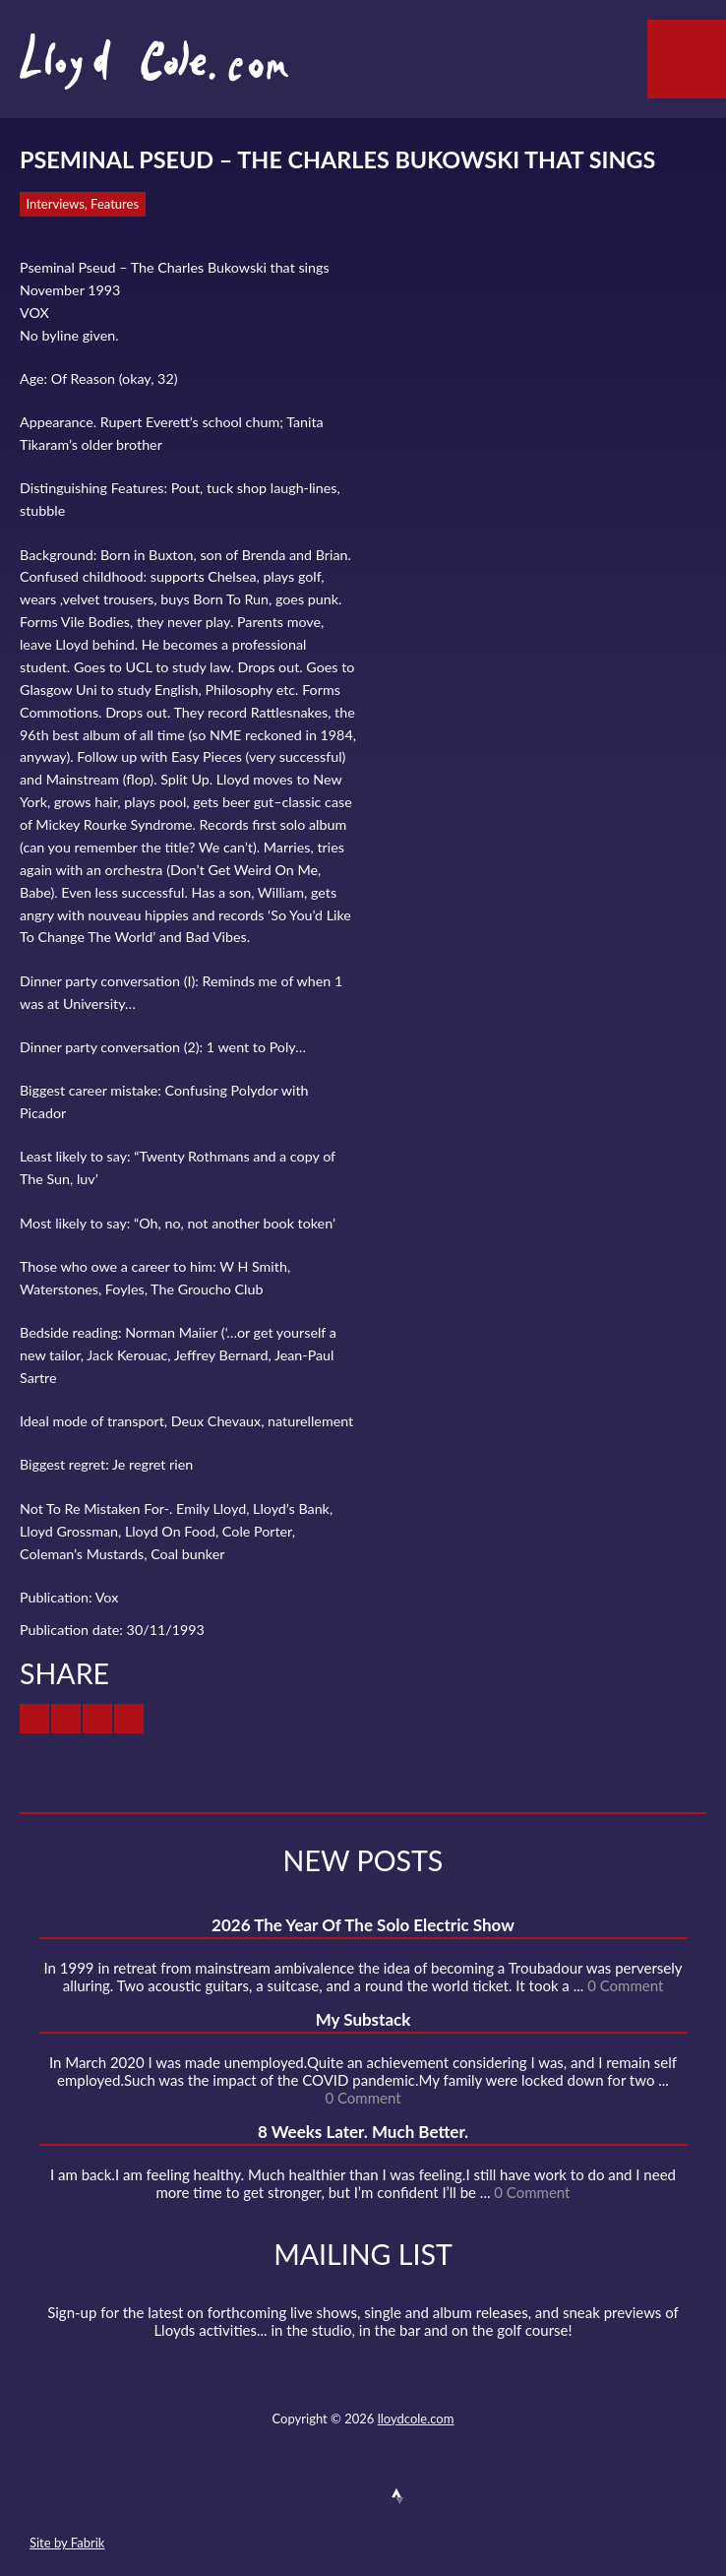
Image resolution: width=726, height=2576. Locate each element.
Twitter (290, 2496)
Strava (397, 2496)
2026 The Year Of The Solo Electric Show (363, 1925)
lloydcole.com (416, 2418)
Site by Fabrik (67, 2542)
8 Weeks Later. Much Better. (363, 2131)
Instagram (433, 2496)
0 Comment (625, 1985)
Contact (254, 2496)
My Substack (363, 2019)
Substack (468, 2496)
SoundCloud (362, 2496)
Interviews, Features (83, 204)
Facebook (325, 2496)
